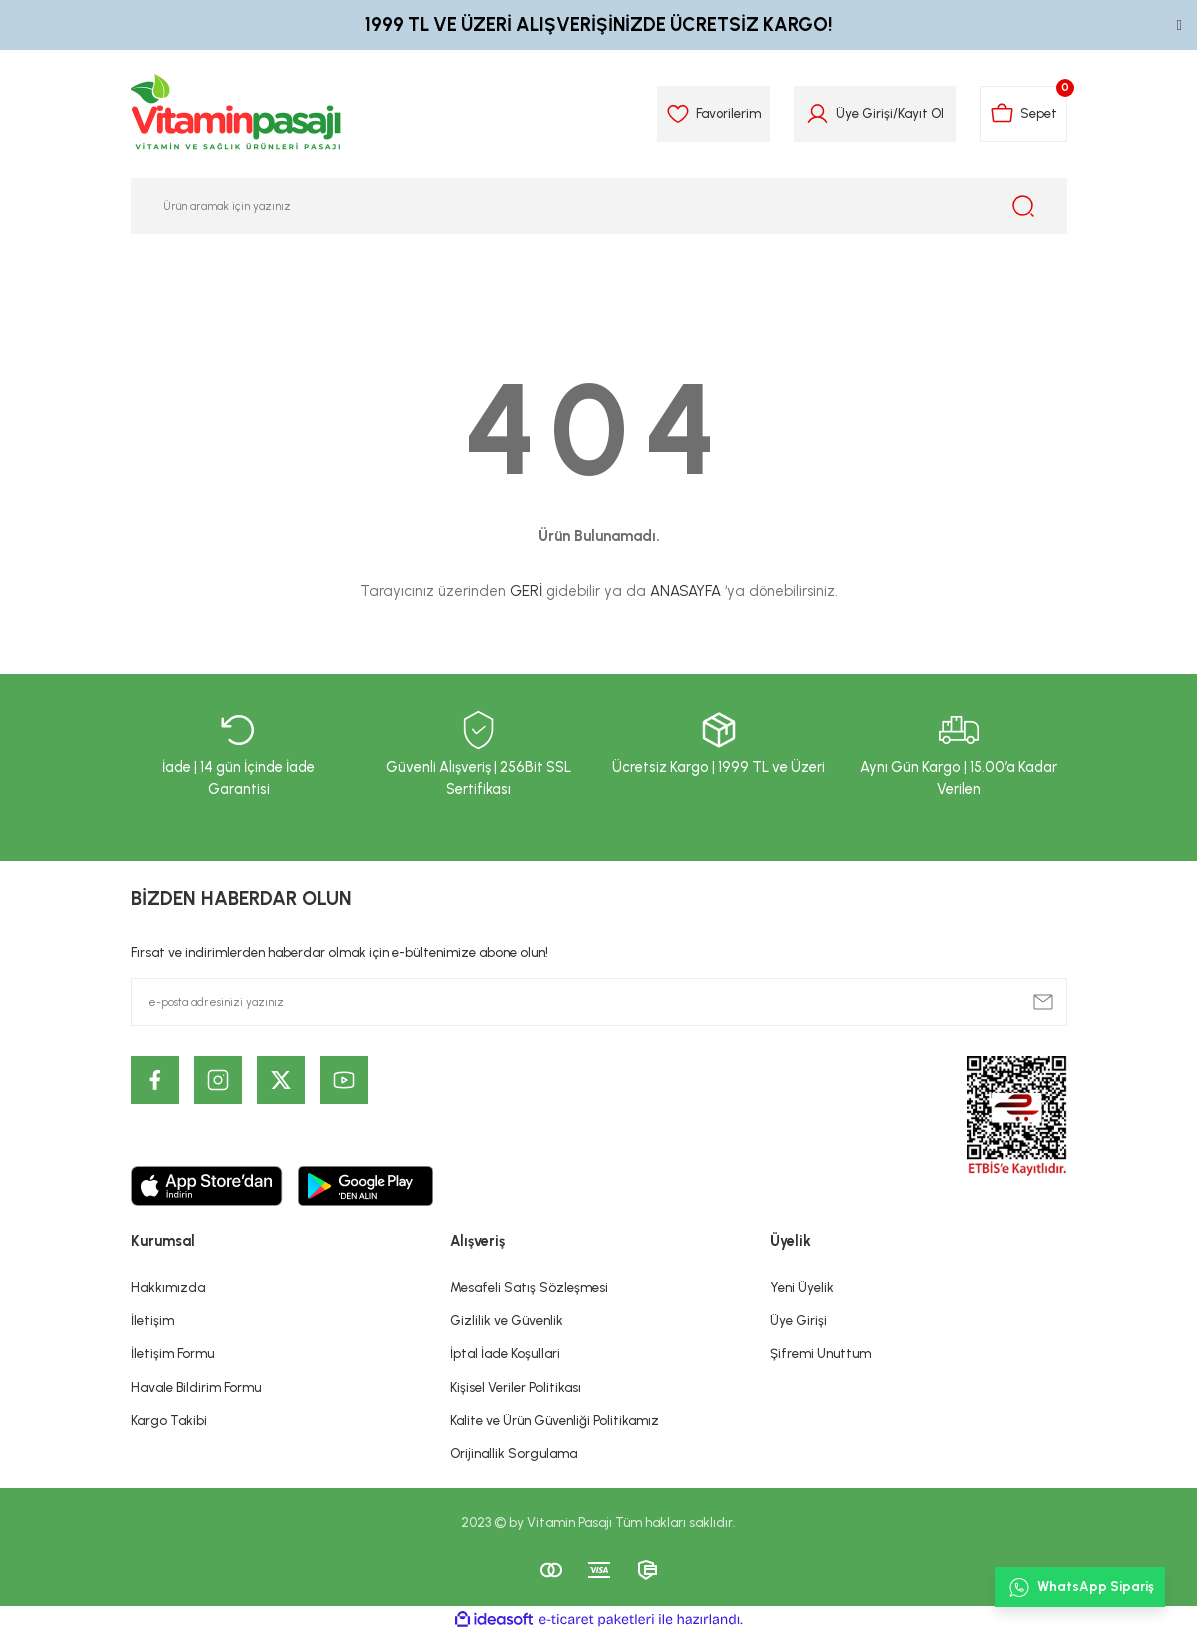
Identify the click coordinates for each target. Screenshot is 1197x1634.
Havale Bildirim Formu (196, 1387)
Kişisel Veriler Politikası (515, 1387)
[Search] (599, 206)
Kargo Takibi (169, 1420)
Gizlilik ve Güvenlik (506, 1320)
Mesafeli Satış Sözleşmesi (529, 1287)
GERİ (526, 591)
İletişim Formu (172, 1353)
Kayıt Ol (921, 113)
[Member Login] (817, 114)
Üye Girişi (798, 1320)
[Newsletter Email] (599, 1002)
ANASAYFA (685, 591)
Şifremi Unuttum (820, 1353)
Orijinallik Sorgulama (513, 1453)
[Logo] (237, 114)
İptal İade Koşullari (505, 1353)
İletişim (152, 1320)
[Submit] (1043, 1002)
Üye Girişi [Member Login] (864, 113)
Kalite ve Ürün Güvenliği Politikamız (554, 1420)
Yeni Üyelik (802, 1287)
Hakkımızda (168, 1287)
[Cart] (1023, 114)
